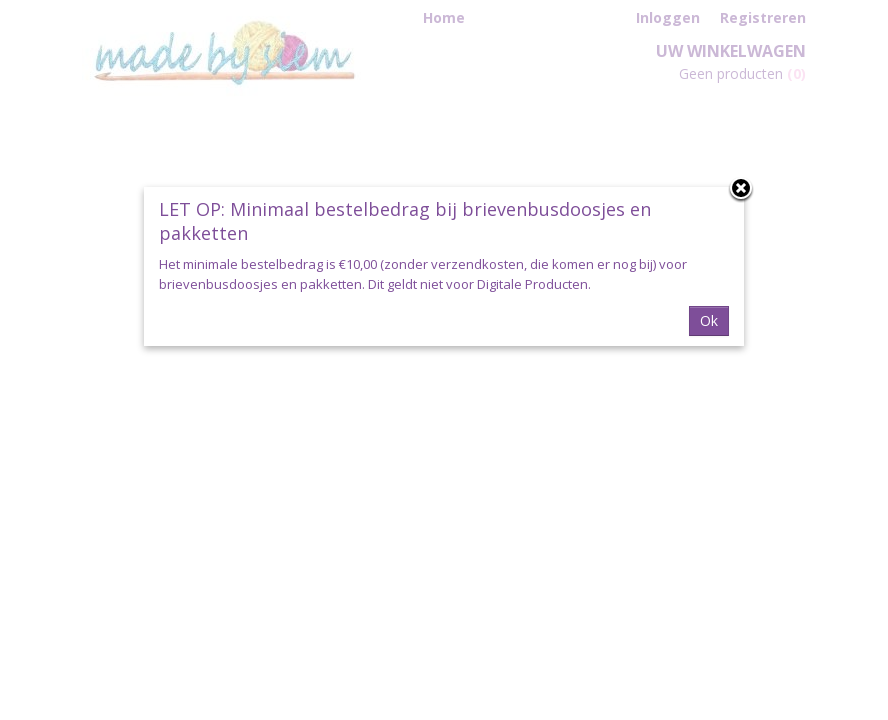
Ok (709, 320)
